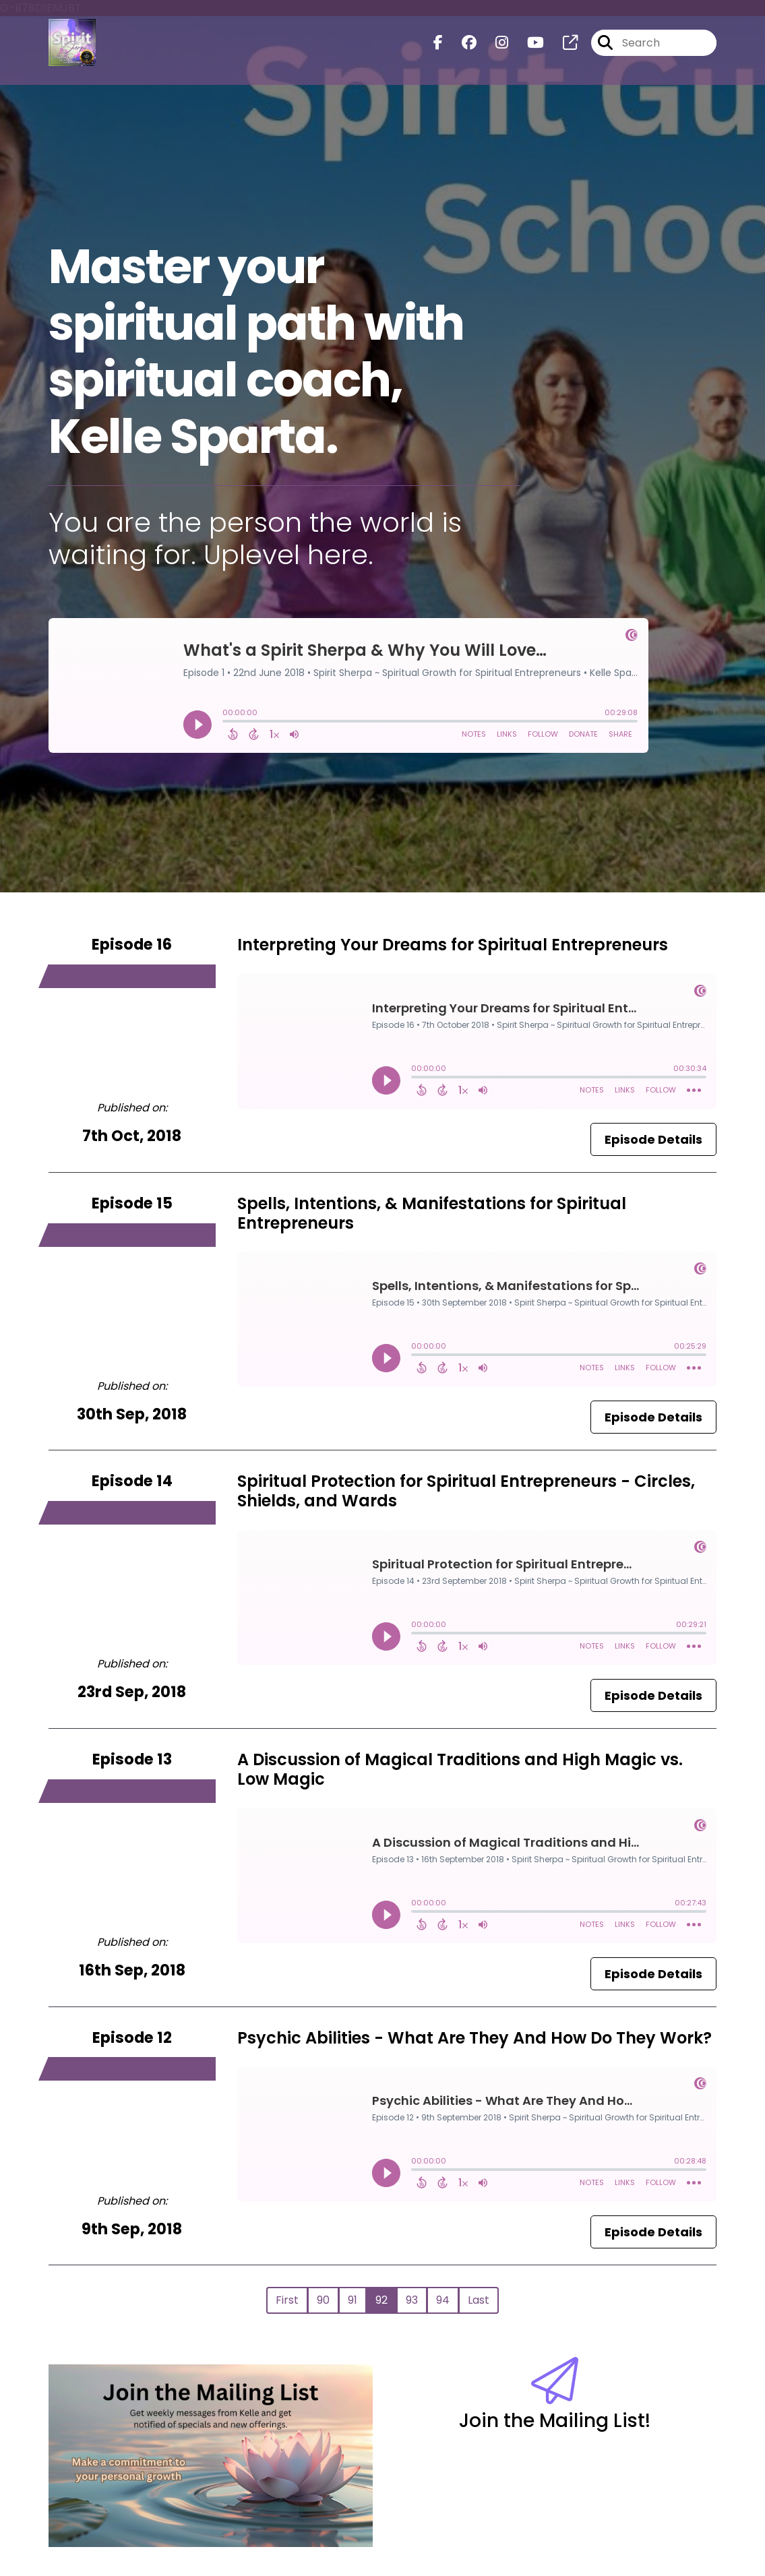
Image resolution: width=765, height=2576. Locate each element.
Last (478, 2300)
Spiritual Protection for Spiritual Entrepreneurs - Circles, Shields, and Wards (466, 1491)
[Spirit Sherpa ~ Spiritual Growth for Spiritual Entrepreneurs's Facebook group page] (461, 44)
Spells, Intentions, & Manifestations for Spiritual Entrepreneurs (431, 1213)
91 (352, 2300)
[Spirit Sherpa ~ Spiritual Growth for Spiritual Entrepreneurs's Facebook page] (438, 44)
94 (443, 2300)
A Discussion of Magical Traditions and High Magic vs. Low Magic (460, 1769)
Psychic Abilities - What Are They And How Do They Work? (474, 2038)
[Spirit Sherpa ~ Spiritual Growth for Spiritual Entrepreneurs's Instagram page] (493, 44)
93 (412, 2300)
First (287, 2300)
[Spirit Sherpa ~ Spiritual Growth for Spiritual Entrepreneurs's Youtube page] (527, 44)
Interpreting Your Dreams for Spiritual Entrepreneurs (452, 944)
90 (323, 2300)
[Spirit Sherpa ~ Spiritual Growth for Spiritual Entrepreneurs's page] (562, 44)
